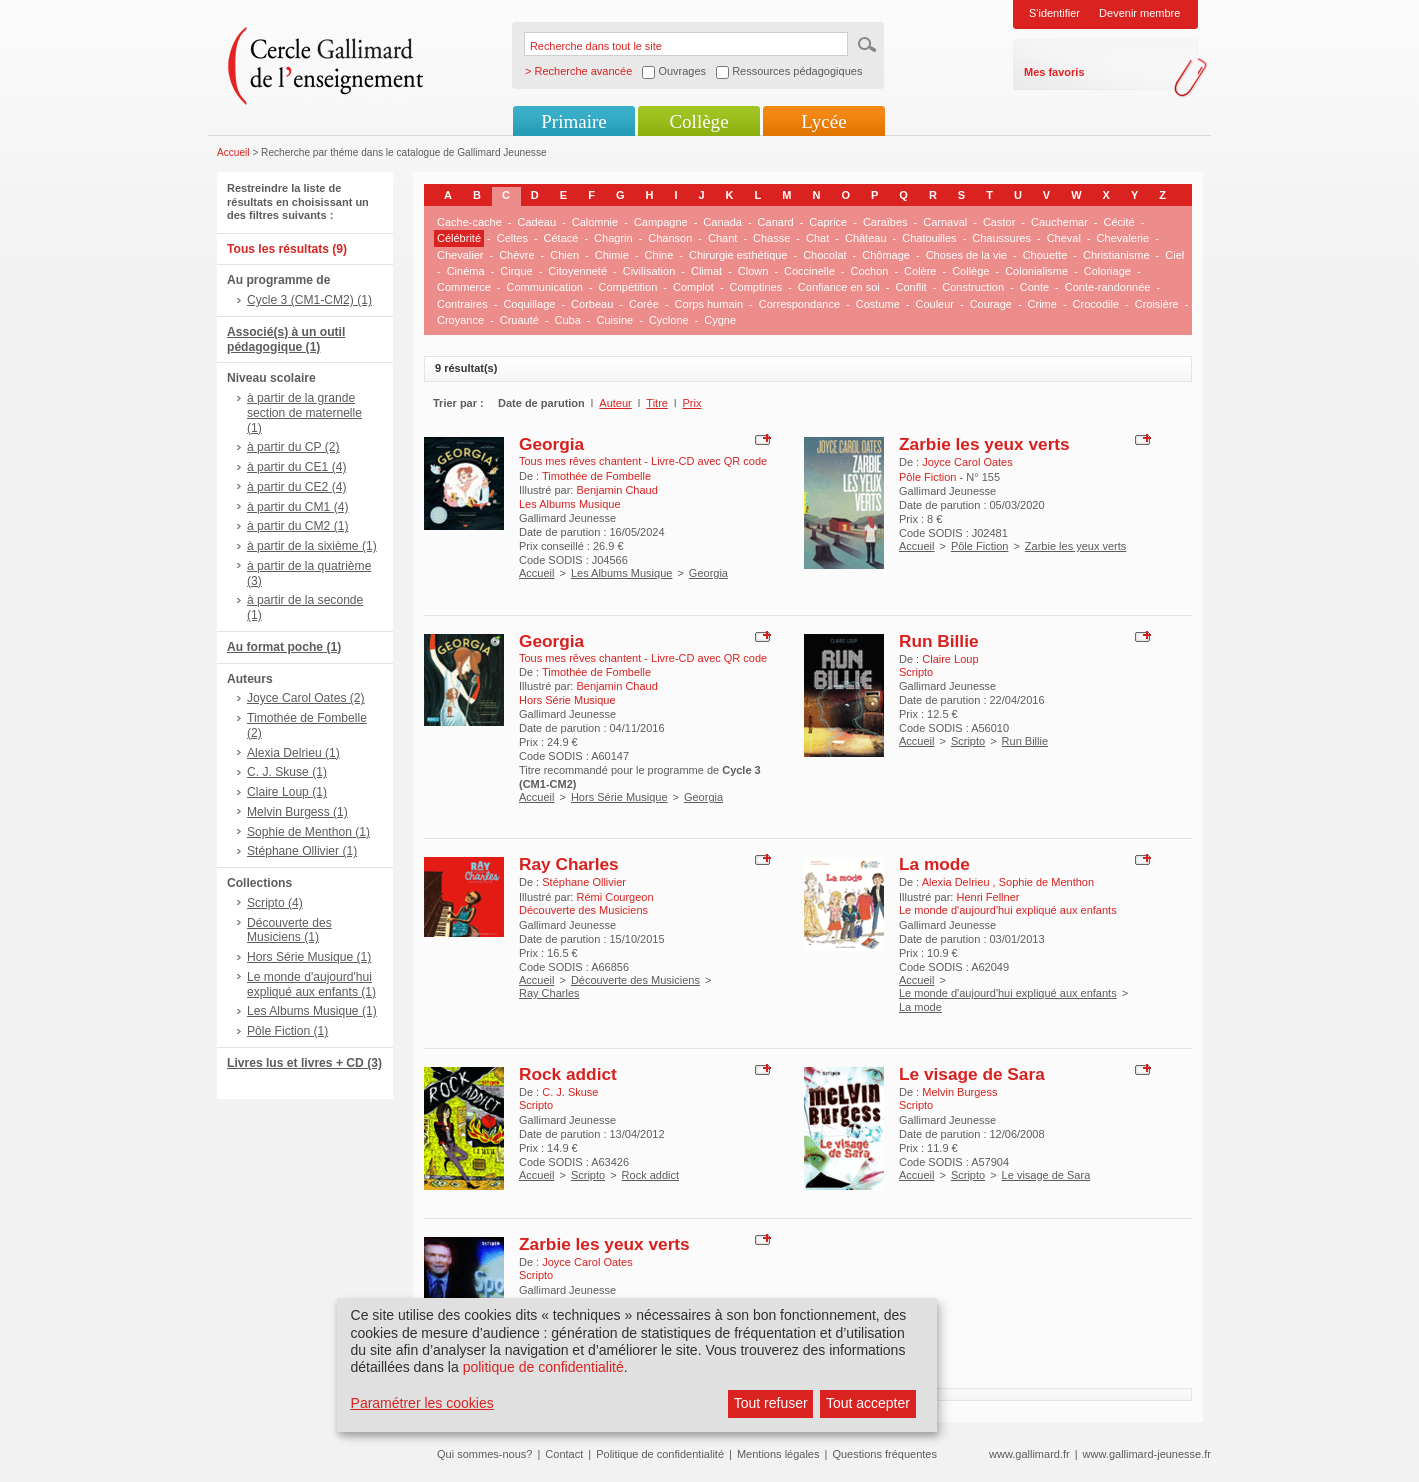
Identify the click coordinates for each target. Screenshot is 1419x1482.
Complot (693, 287)
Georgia (551, 444)
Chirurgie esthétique (738, 255)
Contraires (462, 304)
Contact (564, 1454)
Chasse (771, 238)
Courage (991, 304)
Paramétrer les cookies (422, 1403)
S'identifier (1054, 13)
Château (866, 238)
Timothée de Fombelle (596, 476)
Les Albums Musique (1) (312, 1011)
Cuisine (615, 320)
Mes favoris (1054, 72)
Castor (999, 222)
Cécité (1119, 222)
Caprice (828, 222)
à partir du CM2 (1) (298, 526)
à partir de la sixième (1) (312, 546)
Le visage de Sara (972, 1074)
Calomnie (595, 222)
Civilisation (649, 271)
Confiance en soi (839, 287)
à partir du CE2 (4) (296, 487)
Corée (644, 304)
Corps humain (709, 304)
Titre (657, 403)
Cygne (720, 320)
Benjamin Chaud (616, 490)
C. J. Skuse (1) (287, 772)
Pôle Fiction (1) (287, 1031)
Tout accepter (868, 1403)
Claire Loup (950, 659)
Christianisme (1116, 255)
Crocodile (1096, 304)
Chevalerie (1123, 238)
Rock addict (568, 1074)
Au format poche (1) (284, 647)
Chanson (670, 238)
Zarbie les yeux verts (984, 444)
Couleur (934, 304)
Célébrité (459, 238)
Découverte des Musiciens (635, 980)
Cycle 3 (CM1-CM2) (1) (309, 300)
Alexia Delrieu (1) (293, 753)
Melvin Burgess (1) (297, 812)
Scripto (968, 741)
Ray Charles (569, 864)
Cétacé (561, 238)
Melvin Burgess (959, 1092)
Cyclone (669, 320)
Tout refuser (771, 1403)
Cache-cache (469, 222)
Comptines (756, 287)
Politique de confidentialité (660, 1454)
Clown (753, 271)
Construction (973, 287)
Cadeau (537, 222)
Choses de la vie (966, 255)
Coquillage (529, 304)
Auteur (615, 403)
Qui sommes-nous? (484, 1454)
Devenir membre (1139, 13)
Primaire (573, 121)
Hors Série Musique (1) (309, 957)
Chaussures (1001, 238)
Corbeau (592, 304)
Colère (920, 271)
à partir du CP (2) (293, 447)
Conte (1034, 287)
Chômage (886, 255)
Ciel (1174, 255)
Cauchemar (1059, 222)
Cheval (1064, 238)
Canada (722, 222)
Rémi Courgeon (614, 897)
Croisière (1157, 304)
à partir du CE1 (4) (296, 467)
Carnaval (945, 222)
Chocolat (824, 255)
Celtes (512, 238)
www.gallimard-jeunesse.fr (1147, 1454)
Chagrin (613, 238)
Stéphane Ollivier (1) (302, 851)
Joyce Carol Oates (967, 462)
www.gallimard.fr (1029, 1454)
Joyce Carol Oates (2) (306, 698)
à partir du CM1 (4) (298, 507)
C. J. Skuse (570, 1092)
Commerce (464, 287)
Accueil (233, 152)
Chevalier (460, 255)
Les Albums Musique (622, 573)
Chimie (612, 255)
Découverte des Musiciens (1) (289, 930)
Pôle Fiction (979, 546)
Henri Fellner (987, 897)
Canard (776, 222)
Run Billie (939, 641)
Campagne (661, 222)
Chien (564, 255)
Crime (1042, 304)
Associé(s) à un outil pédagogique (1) (286, 339)
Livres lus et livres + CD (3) (304, 1063)
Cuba (568, 320)
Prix (692, 403)
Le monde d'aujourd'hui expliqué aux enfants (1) (311, 984)
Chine (659, 255)
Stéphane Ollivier (584, 882)
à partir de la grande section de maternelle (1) (304, 413)
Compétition (628, 287)
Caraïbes (885, 222)
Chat (817, 238)
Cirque (516, 271)
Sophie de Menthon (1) (308, 832)
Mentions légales (778, 1454)
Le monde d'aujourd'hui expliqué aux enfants (1008, 993)
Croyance (460, 320)
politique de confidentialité (543, 1367)
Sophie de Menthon (1046, 882)
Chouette (1045, 255)
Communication (544, 287)
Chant (722, 238)
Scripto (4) (275, 903)
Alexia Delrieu (957, 882)
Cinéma (466, 271)
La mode (934, 864)
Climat (706, 271)
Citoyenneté (577, 271)
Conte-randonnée (1108, 287)
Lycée (823, 121)
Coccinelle (809, 271)
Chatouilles (929, 238)
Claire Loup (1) (287, 792)
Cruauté (519, 320)
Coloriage (1107, 271)
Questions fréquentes (884, 1454)
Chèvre (516, 255)
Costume (878, 304)
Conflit (910, 287)
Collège (698, 121)
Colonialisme (1036, 271)
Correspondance (799, 304)
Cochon (869, 271)
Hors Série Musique (619, 797)
